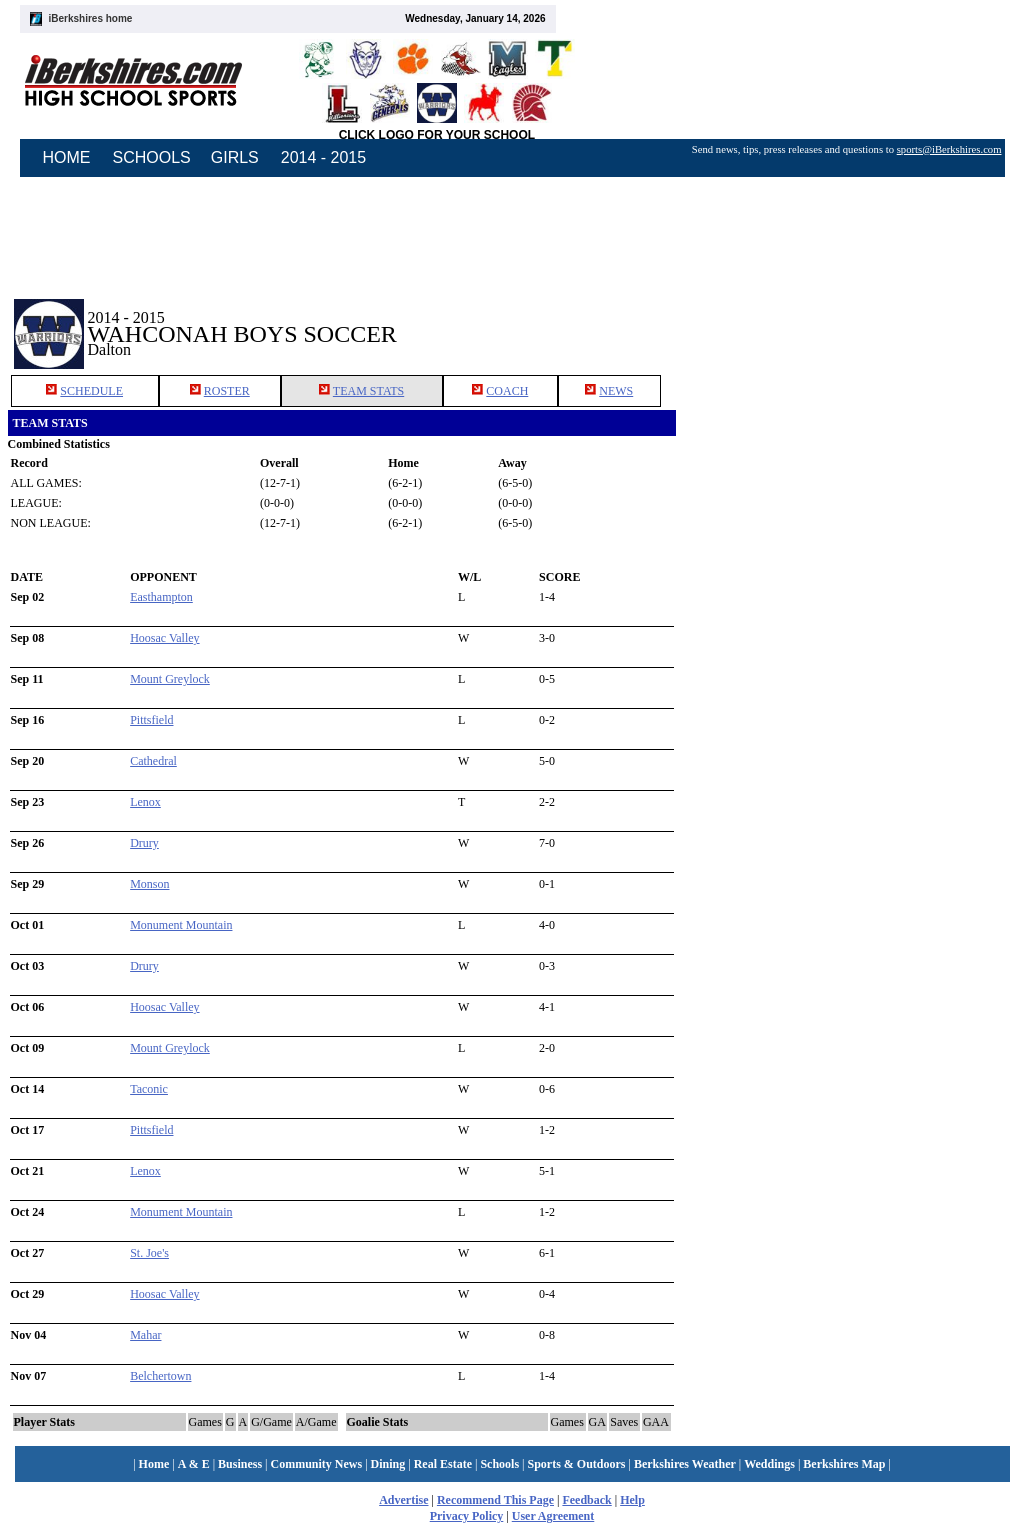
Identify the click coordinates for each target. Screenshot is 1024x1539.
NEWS (616, 391)
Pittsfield (151, 720)
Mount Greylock (170, 679)
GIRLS (235, 157)
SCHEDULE (91, 391)
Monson (149, 884)
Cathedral (153, 761)
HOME (67, 157)
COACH (507, 391)
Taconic (149, 1089)
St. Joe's (149, 1253)
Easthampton (161, 597)
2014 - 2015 (323, 157)
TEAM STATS (368, 391)
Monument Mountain (181, 925)
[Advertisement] (846, 319)
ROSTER (227, 391)
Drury (144, 843)
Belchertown (160, 1376)
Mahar (145, 1335)
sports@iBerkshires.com (949, 149)
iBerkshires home (91, 18)
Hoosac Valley (164, 638)
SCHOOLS (152, 157)
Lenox (145, 802)
